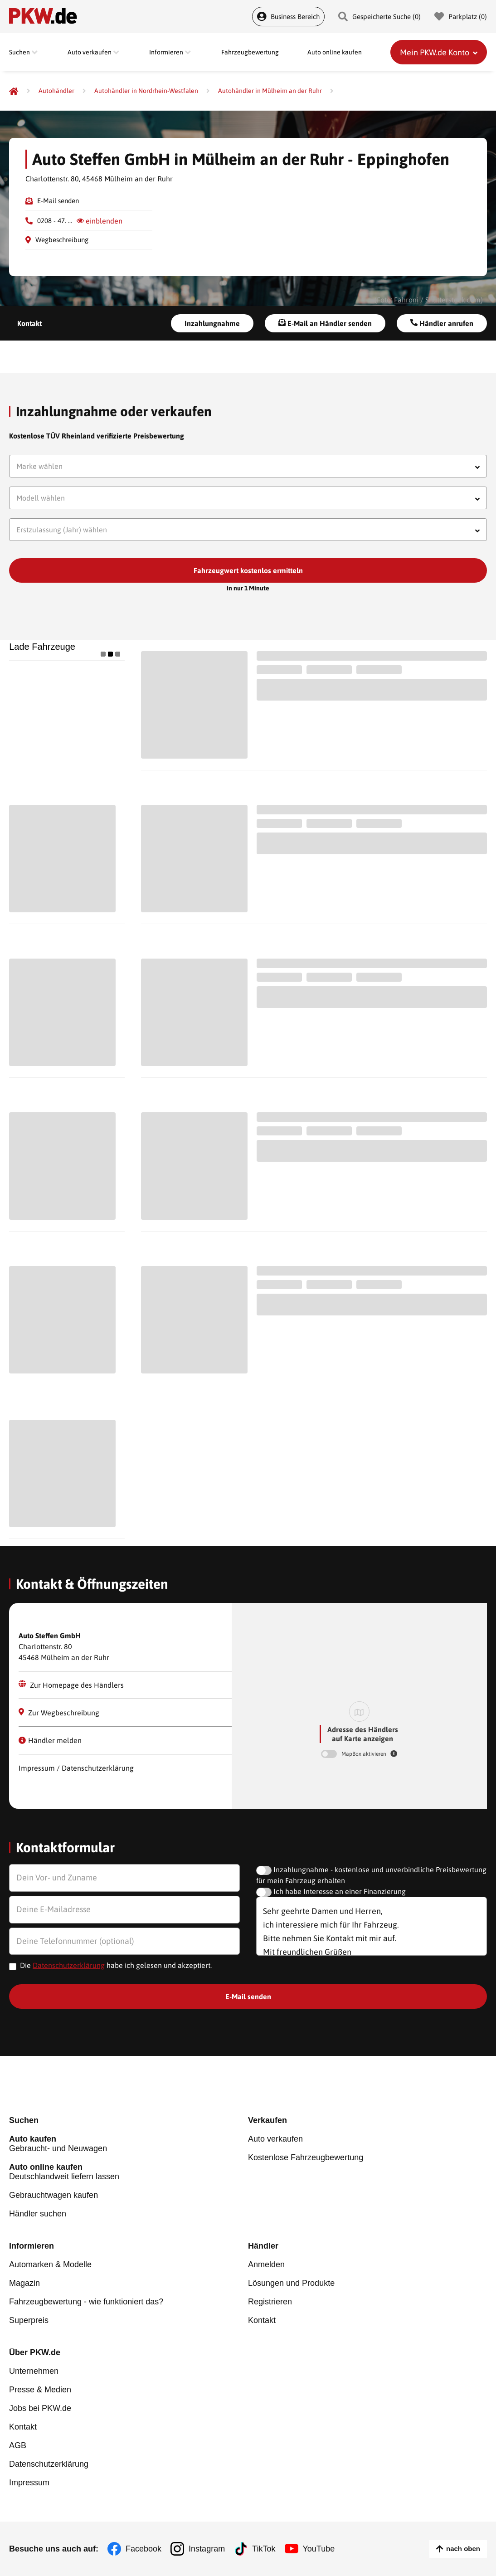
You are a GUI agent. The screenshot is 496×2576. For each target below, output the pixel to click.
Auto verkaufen (275, 2138)
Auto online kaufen (334, 52)
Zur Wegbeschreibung (59, 1712)
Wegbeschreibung (61, 239)
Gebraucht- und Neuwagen (128, 2143)
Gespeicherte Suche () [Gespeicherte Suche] (379, 16)
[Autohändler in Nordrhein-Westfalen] (146, 91)
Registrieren (270, 2301)
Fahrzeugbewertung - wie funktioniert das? (86, 2301)
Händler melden (50, 1740)
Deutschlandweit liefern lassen (128, 2171)
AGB (17, 2445)
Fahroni (406, 300)
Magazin (24, 2283)
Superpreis (29, 2320)
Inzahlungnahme (212, 323)
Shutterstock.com (453, 300)
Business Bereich (288, 16)
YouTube (319, 2548)
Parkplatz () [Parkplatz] (460, 16)
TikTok (263, 2548)
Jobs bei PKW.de (40, 2408)
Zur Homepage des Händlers (71, 1684)
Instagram (207, 2548)
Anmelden (266, 2264)
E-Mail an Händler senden (325, 323)
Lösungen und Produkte (291, 2283)
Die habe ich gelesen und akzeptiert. (116, 1965)
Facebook (143, 2548)
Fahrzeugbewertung (250, 52)
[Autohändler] (56, 91)
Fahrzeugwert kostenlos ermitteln (248, 570)
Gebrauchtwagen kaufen (53, 2195)
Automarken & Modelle (50, 2264)
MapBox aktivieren (364, 1754)
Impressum (29, 2482)
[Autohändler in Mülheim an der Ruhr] (270, 91)
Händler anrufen (441, 323)
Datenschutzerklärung (69, 1965)
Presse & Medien (40, 2389)
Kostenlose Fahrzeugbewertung (305, 2157)
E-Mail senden (58, 201)
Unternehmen (33, 2371)
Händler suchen (37, 2213)
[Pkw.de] (13, 91)
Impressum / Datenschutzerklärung (76, 1768)
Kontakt (29, 323)
